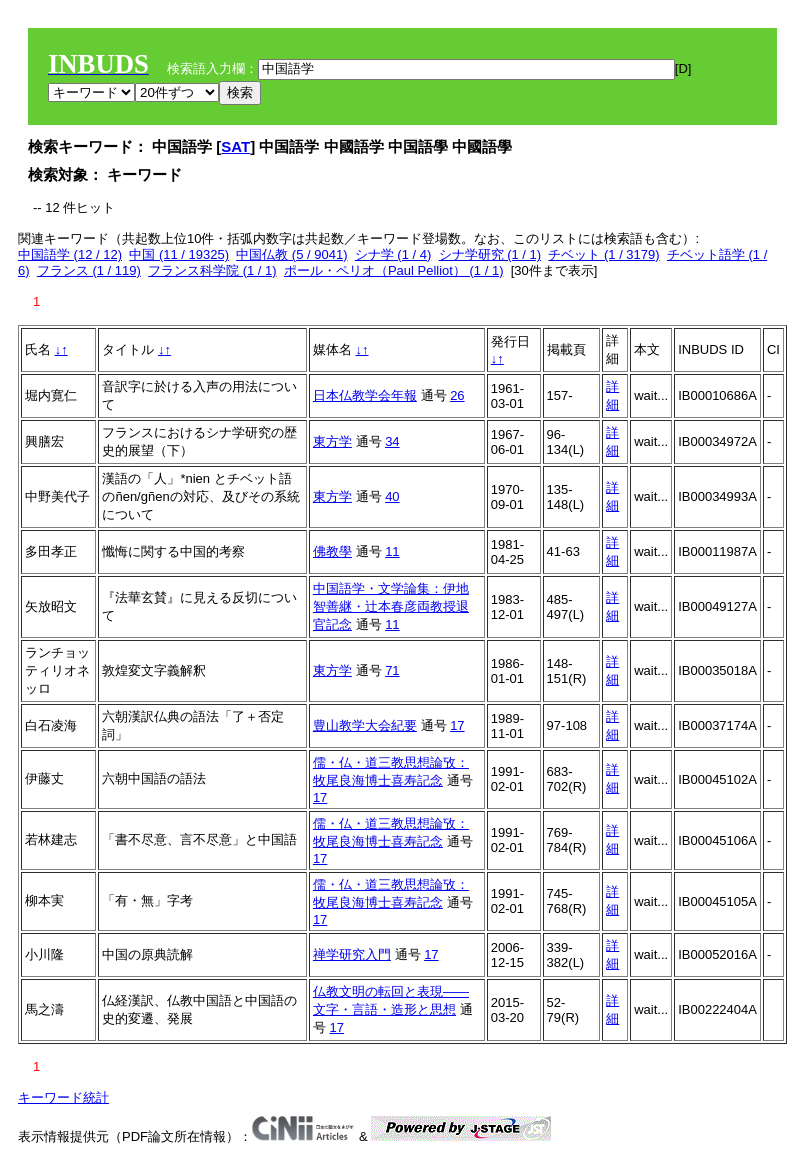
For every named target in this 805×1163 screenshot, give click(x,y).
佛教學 (332, 551)
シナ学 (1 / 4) (393, 254)
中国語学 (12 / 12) (70, 254)
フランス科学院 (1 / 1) (212, 270)
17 (457, 725)
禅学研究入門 (352, 954)
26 (457, 395)
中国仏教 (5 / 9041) (291, 254)
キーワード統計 (63, 1097)
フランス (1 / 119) (89, 270)
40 (392, 496)
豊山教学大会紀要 (365, 725)
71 (392, 670)
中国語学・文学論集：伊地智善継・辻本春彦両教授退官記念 (391, 606)
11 (392, 551)
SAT (235, 146)
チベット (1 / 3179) (603, 254)
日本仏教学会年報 (365, 395)
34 (392, 441)
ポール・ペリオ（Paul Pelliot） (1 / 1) (394, 270)
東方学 (332, 441)
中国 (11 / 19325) (179, 254)
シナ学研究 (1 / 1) (490, 254)
